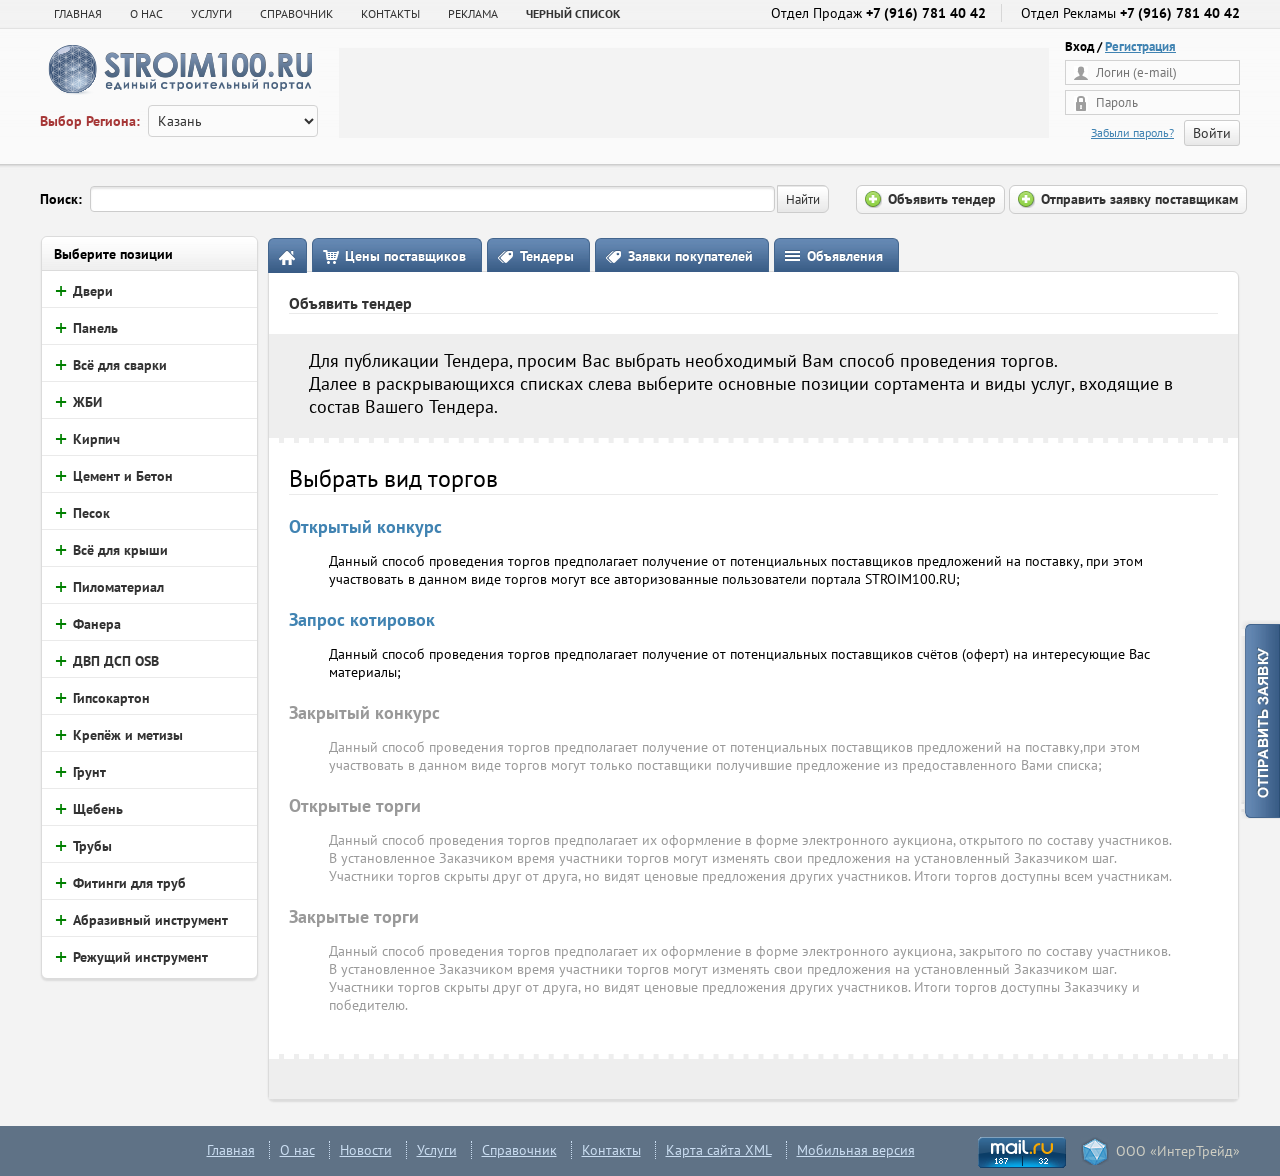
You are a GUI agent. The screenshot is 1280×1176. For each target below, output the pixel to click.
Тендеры (547, 256)
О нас (297, 1150)
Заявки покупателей (690, 256)
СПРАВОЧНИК (296, 13)
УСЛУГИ (211, 13)
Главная (78, 13)
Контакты (611, 1150)
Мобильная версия (856, 1150)
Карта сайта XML (719, 1150)
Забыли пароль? (1132, 132)
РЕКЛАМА (473, 13)
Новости (366, 1150)
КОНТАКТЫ (390, 13)
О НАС (146, 13)
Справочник (519, 1150)
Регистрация (1140, 46)
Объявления (845, 256)
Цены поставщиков (405, 256)
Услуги (437, 1150)
